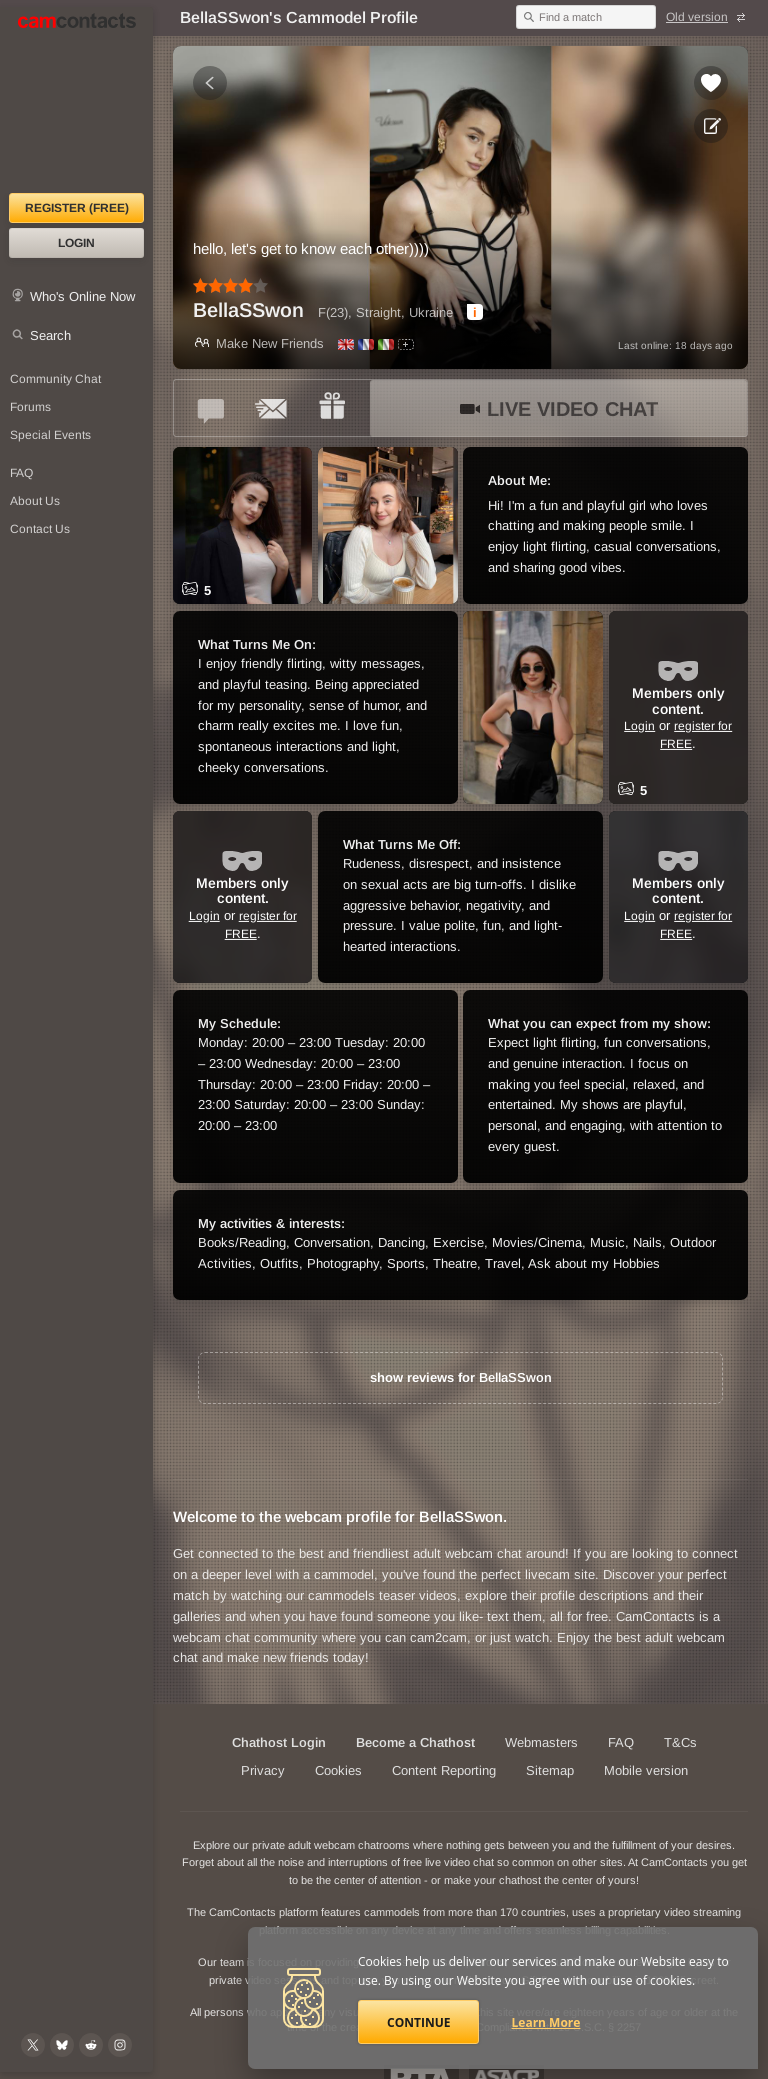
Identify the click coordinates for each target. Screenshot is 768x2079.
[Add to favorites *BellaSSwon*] (711, 83)
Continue (418, 2022)
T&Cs (680, 1742)
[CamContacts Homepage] (76, 100)
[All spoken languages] (406, 344)
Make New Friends (258, 343)
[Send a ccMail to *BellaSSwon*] (272, 408)
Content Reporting (444, 1770)
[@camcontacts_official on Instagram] (120, 2045)
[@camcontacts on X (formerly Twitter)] (33, 2045)
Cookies (338, 1770)
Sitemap (550, 1770)
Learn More (546, 2022)
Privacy (263, 1770)
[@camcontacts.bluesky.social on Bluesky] (62, 2045)
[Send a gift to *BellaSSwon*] (332, 408)
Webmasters (541, 1742)
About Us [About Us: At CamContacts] (35, 501)
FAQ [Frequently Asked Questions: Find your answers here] (21, 473)
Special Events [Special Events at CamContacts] (50, 435)
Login (76, 243)
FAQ (621, 1742)
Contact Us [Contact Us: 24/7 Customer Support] (40, 529)
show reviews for (461, 1377)
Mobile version (646, 1770)
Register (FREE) (77, 208)
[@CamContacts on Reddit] (91, 2045)
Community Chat (55, 379)
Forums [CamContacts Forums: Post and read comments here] (30, 407)
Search (50, 335)
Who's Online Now (82, 296)
